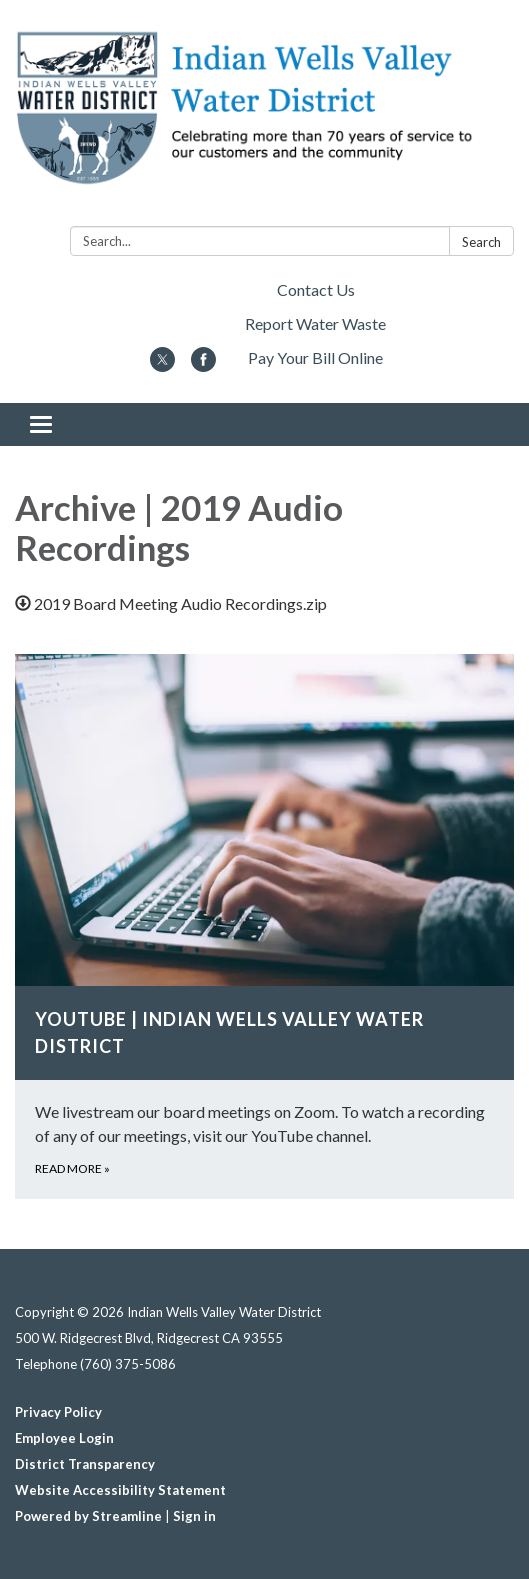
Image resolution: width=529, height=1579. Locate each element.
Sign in (194, 1516)
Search (481, 242)
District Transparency (85, 1464)
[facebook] (203, 365)
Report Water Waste (315, 323)
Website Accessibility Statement (120, 1490)
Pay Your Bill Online (315, 357)
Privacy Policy (58, 1412)
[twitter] (162, 365)
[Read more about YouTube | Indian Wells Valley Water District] (264, 926)
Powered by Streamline (88, 1516)
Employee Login (64, 1438)
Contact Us (316, 289)
